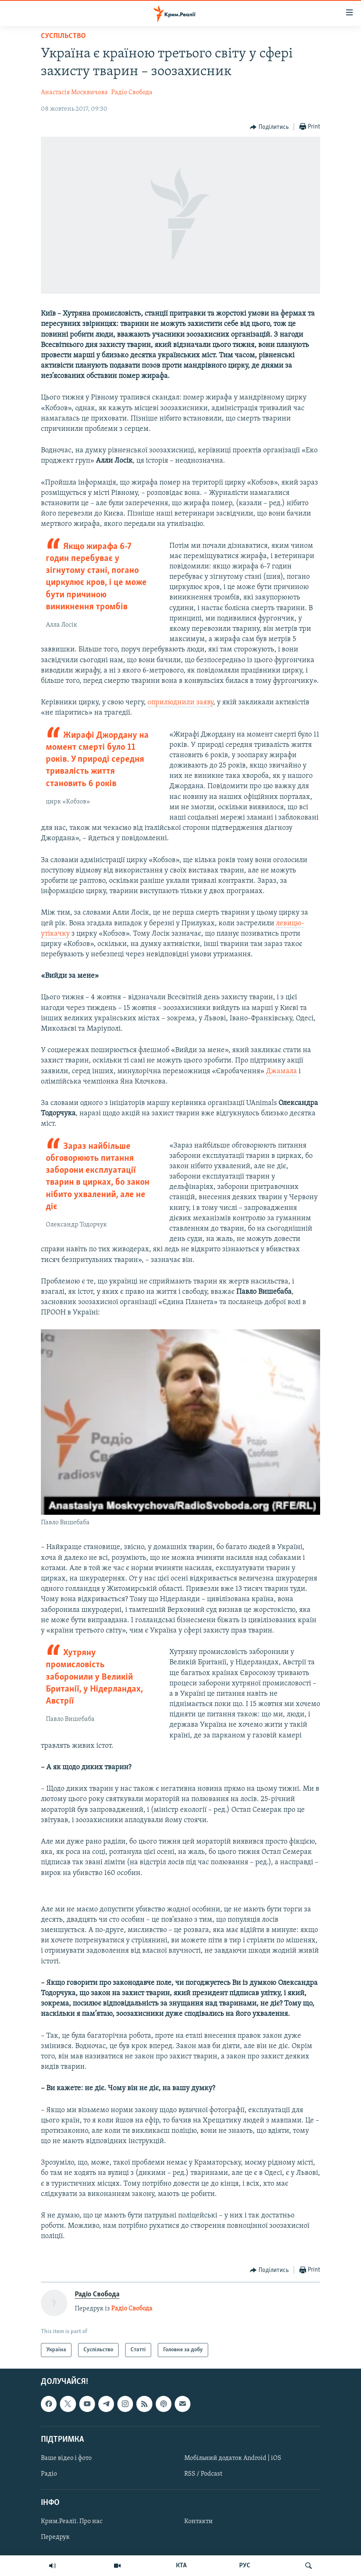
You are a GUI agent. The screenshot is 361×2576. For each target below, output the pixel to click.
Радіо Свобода (131, 92)
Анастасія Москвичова (74, 92)
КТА (181, 2565)
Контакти (198, 2521)
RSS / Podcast (203, 2474)
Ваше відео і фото (66, 2458)
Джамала (281, 1071)
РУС (244, 2565)
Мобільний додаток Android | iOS (232, 2458)
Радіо (49, 2474)
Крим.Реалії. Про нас (71, 2521)
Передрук (55, 2537)
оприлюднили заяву (180, 702)
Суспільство (63, 36)
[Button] (269, 127)
